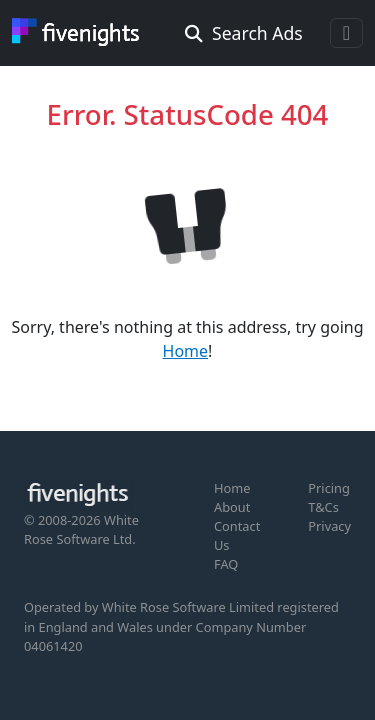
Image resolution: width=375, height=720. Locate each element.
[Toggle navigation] (346, 33)
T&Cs (323, 507)
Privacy (329, 526)
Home (186, 351)
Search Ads (244, 33)
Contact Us (237, 535)
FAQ (226, 564)
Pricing (329, 488)
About (232, 507)
